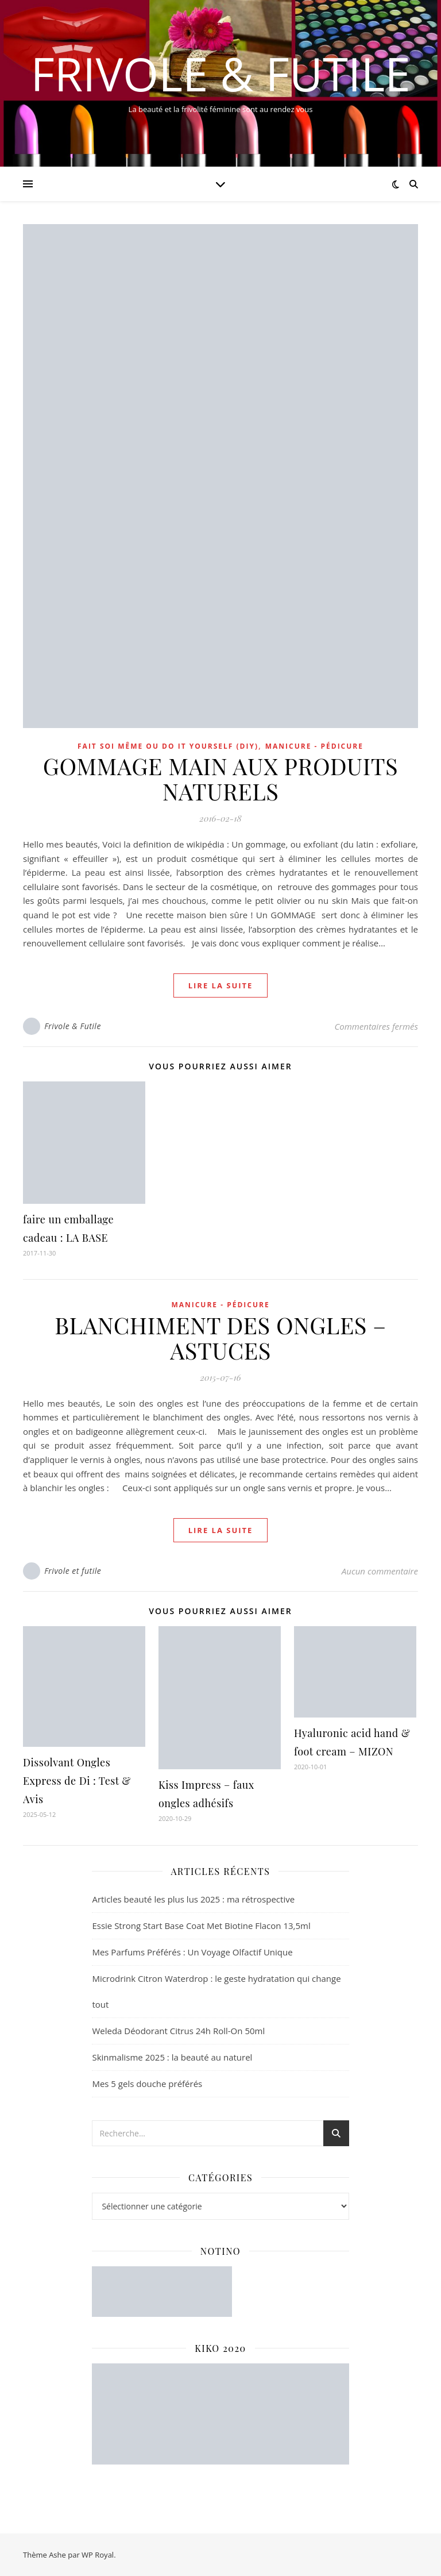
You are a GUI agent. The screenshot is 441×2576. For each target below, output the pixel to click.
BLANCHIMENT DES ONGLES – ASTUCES (220, 1337)
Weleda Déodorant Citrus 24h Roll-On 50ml (178, 2030)
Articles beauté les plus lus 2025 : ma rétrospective (193, 1899)
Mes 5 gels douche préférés (147, 2083)
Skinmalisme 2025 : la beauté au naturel (172, 2057)
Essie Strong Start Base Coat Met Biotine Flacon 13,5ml (201, 1925)
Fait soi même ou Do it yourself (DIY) (168, 746)
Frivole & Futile (220, 74)
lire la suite (220, 985)
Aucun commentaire (380, 1571)
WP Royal (98, 2555)
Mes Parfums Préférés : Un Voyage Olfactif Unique (192, 1952)
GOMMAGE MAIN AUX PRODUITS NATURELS (220, 778)
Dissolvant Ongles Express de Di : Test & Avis (77, 1780)
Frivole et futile (72, 1570)
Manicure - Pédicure (314, 746)
